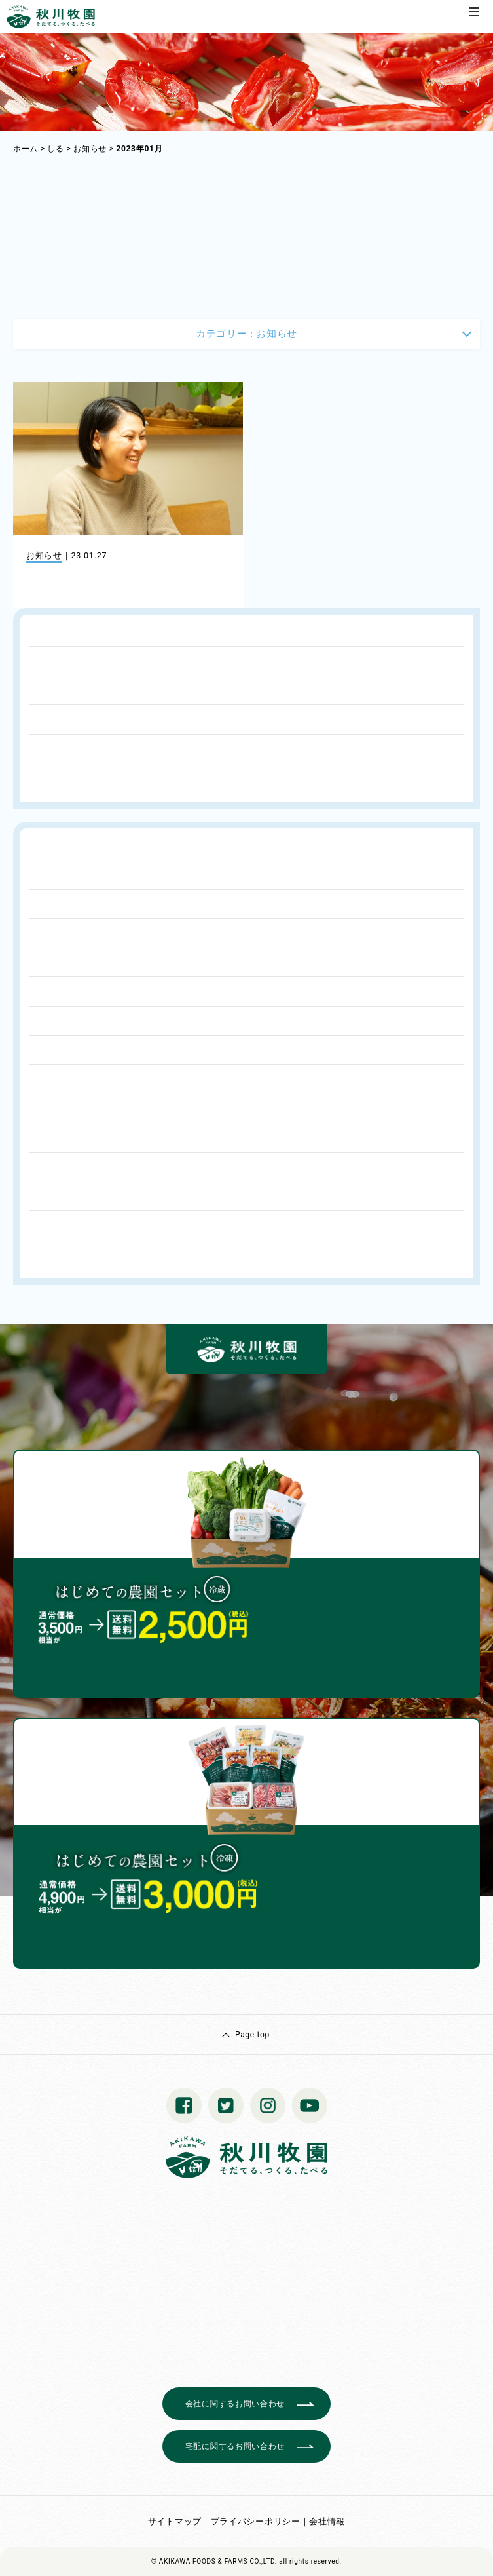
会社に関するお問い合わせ (235, 2403)
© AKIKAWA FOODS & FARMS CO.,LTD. (214, 2561)
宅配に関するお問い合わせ (235, 2446)
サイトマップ (175, 2521)
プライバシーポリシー (256, 2521)
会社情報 (327, 2521)
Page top (252, 2034)
